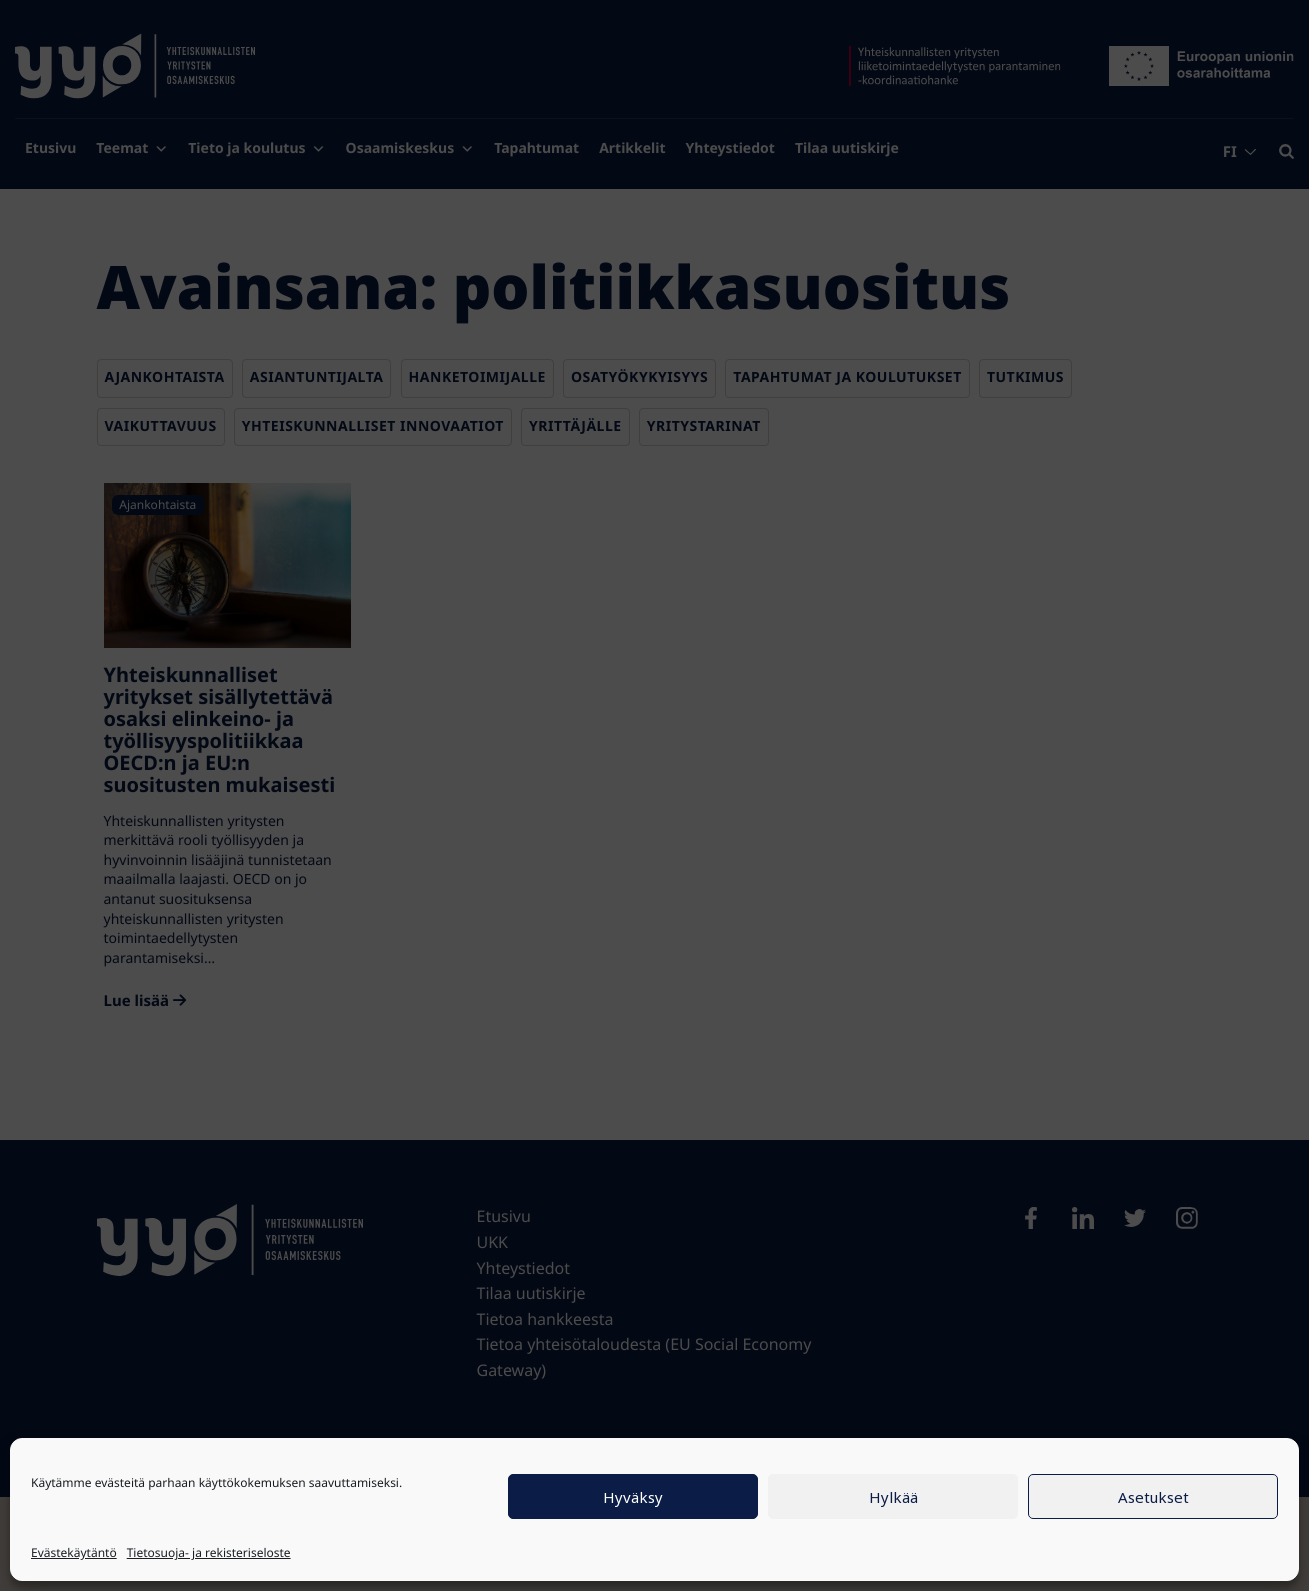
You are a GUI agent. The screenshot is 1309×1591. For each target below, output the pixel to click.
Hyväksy (633, 1497)
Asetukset (1153, 1497)
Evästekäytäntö (74, 1552)
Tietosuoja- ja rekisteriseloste (209, 1552)
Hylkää (893, 1497)
